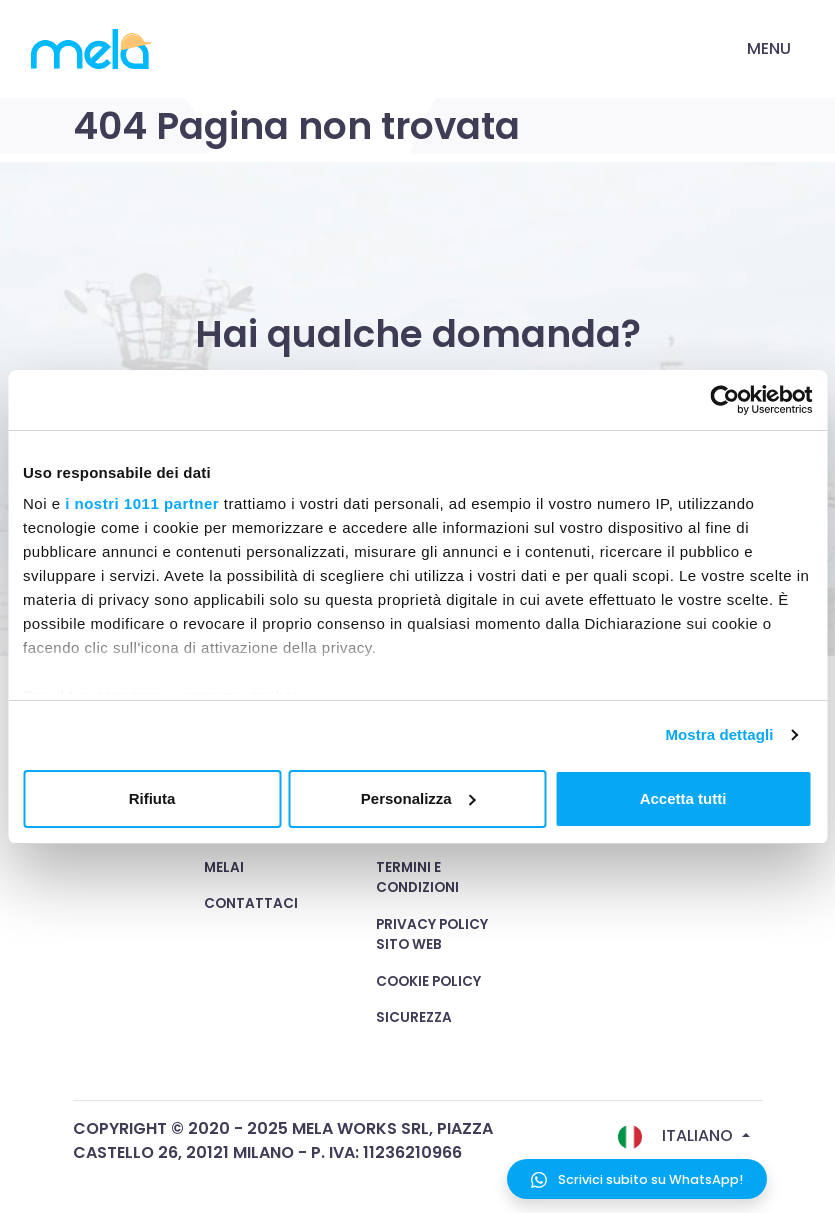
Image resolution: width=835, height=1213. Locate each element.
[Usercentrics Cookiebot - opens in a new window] (724, 400)
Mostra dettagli (719, 734)
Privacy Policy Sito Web (432, 934)
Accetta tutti (683, 798)
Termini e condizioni (417, 877)
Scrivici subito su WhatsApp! (637, 1179)
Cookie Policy (428, 981)
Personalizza (418, 798)
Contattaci (251, 903)
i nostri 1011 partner (142, 503)
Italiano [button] (677, 1136)
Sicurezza (414, 1017)
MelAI (224, 867)
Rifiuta (152, 798)
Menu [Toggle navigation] (769, 48)
